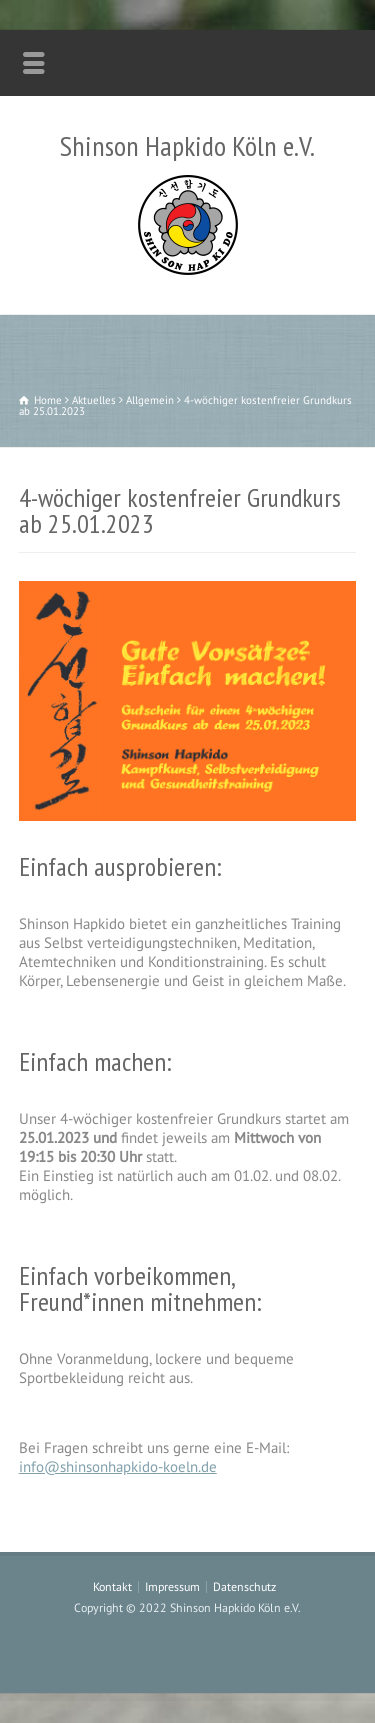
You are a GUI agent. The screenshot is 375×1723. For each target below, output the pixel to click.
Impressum (172, 1586)
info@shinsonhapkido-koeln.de (118, 1466)
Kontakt (112, 1586)
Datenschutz (244, 1586)
